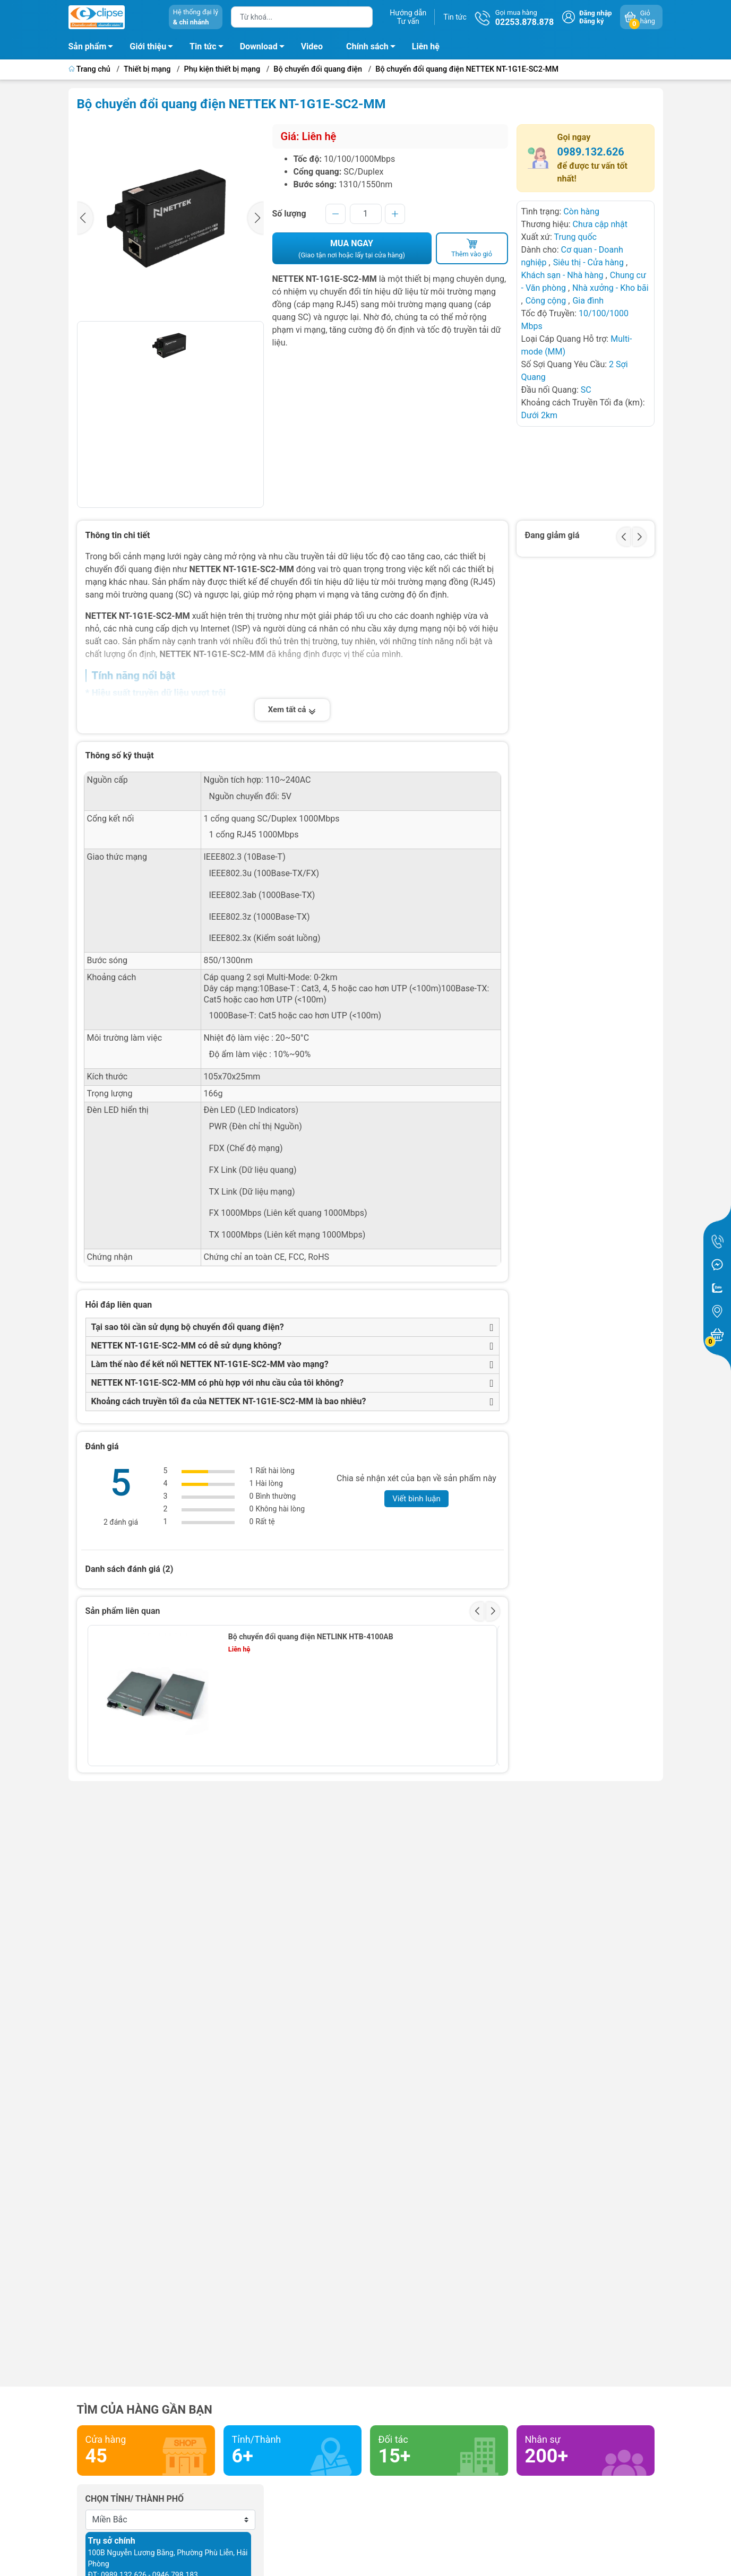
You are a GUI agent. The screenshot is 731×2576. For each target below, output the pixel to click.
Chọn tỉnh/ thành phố (134, 2499)
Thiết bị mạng (147, 69)
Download (265, 48)
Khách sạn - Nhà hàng (562, 275)
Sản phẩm (87, 46)
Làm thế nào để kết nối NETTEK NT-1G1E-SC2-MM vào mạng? (210, 1364)
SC (586, 390)
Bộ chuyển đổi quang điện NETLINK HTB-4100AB (310, 1636)
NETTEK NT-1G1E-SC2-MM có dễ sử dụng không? (186, 1346)
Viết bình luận (416, 1498)
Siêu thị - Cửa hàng (588, 262)
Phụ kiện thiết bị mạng (222, 69)
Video (312, 46)
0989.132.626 (590, 151)
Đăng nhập (595, 13)
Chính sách (373, 48)
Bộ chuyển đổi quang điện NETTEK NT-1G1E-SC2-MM (466, 69)
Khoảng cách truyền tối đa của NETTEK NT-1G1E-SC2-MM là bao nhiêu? (228, 1401)
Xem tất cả (292, 709)
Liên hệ (426, 46)
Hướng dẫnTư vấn (408, 16)
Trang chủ (90, 69)
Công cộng (547, 301)
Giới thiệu (148, 46)
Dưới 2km (539, 415)
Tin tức (455, 17)
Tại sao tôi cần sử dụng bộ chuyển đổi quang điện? (187, 1327)
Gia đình (588, 301)
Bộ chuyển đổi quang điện (317, 69)
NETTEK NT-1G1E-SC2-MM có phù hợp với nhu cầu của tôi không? (217, 1383)
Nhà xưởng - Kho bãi (610, 288)
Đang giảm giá (552, 535)
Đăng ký (591, 21)
